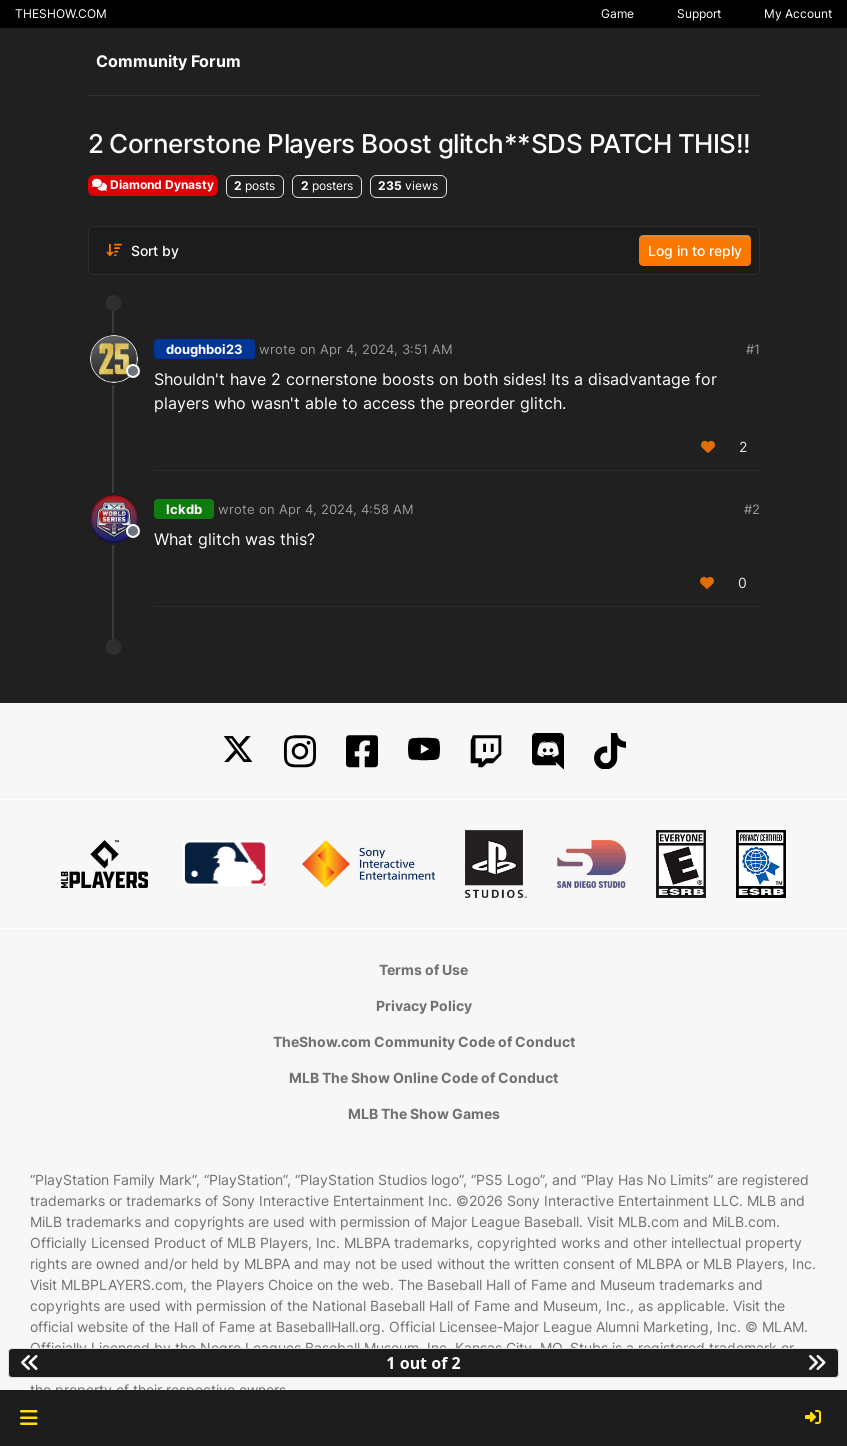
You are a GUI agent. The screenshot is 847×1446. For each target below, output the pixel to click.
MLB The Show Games (424, 1113)
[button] (28, 1418)
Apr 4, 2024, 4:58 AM (346, 509)
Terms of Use (423, 969)
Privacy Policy (424, 1005)
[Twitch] (486, 751)
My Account (798, 13)
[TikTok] (610, 751)
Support (699, 13)
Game (617, 13)
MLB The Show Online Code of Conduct (423, 1077)
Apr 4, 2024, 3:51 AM (386, 349)
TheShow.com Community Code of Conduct (424, 1041)
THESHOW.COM (61, 13)
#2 (752, 509)
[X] (238, 751)
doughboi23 (204, 349)
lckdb (184, 509)
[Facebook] (362, 751)
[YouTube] (424, 751)
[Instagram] (300, 751)
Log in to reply (695, 250)
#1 (753, 349)
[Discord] (548, 751)
